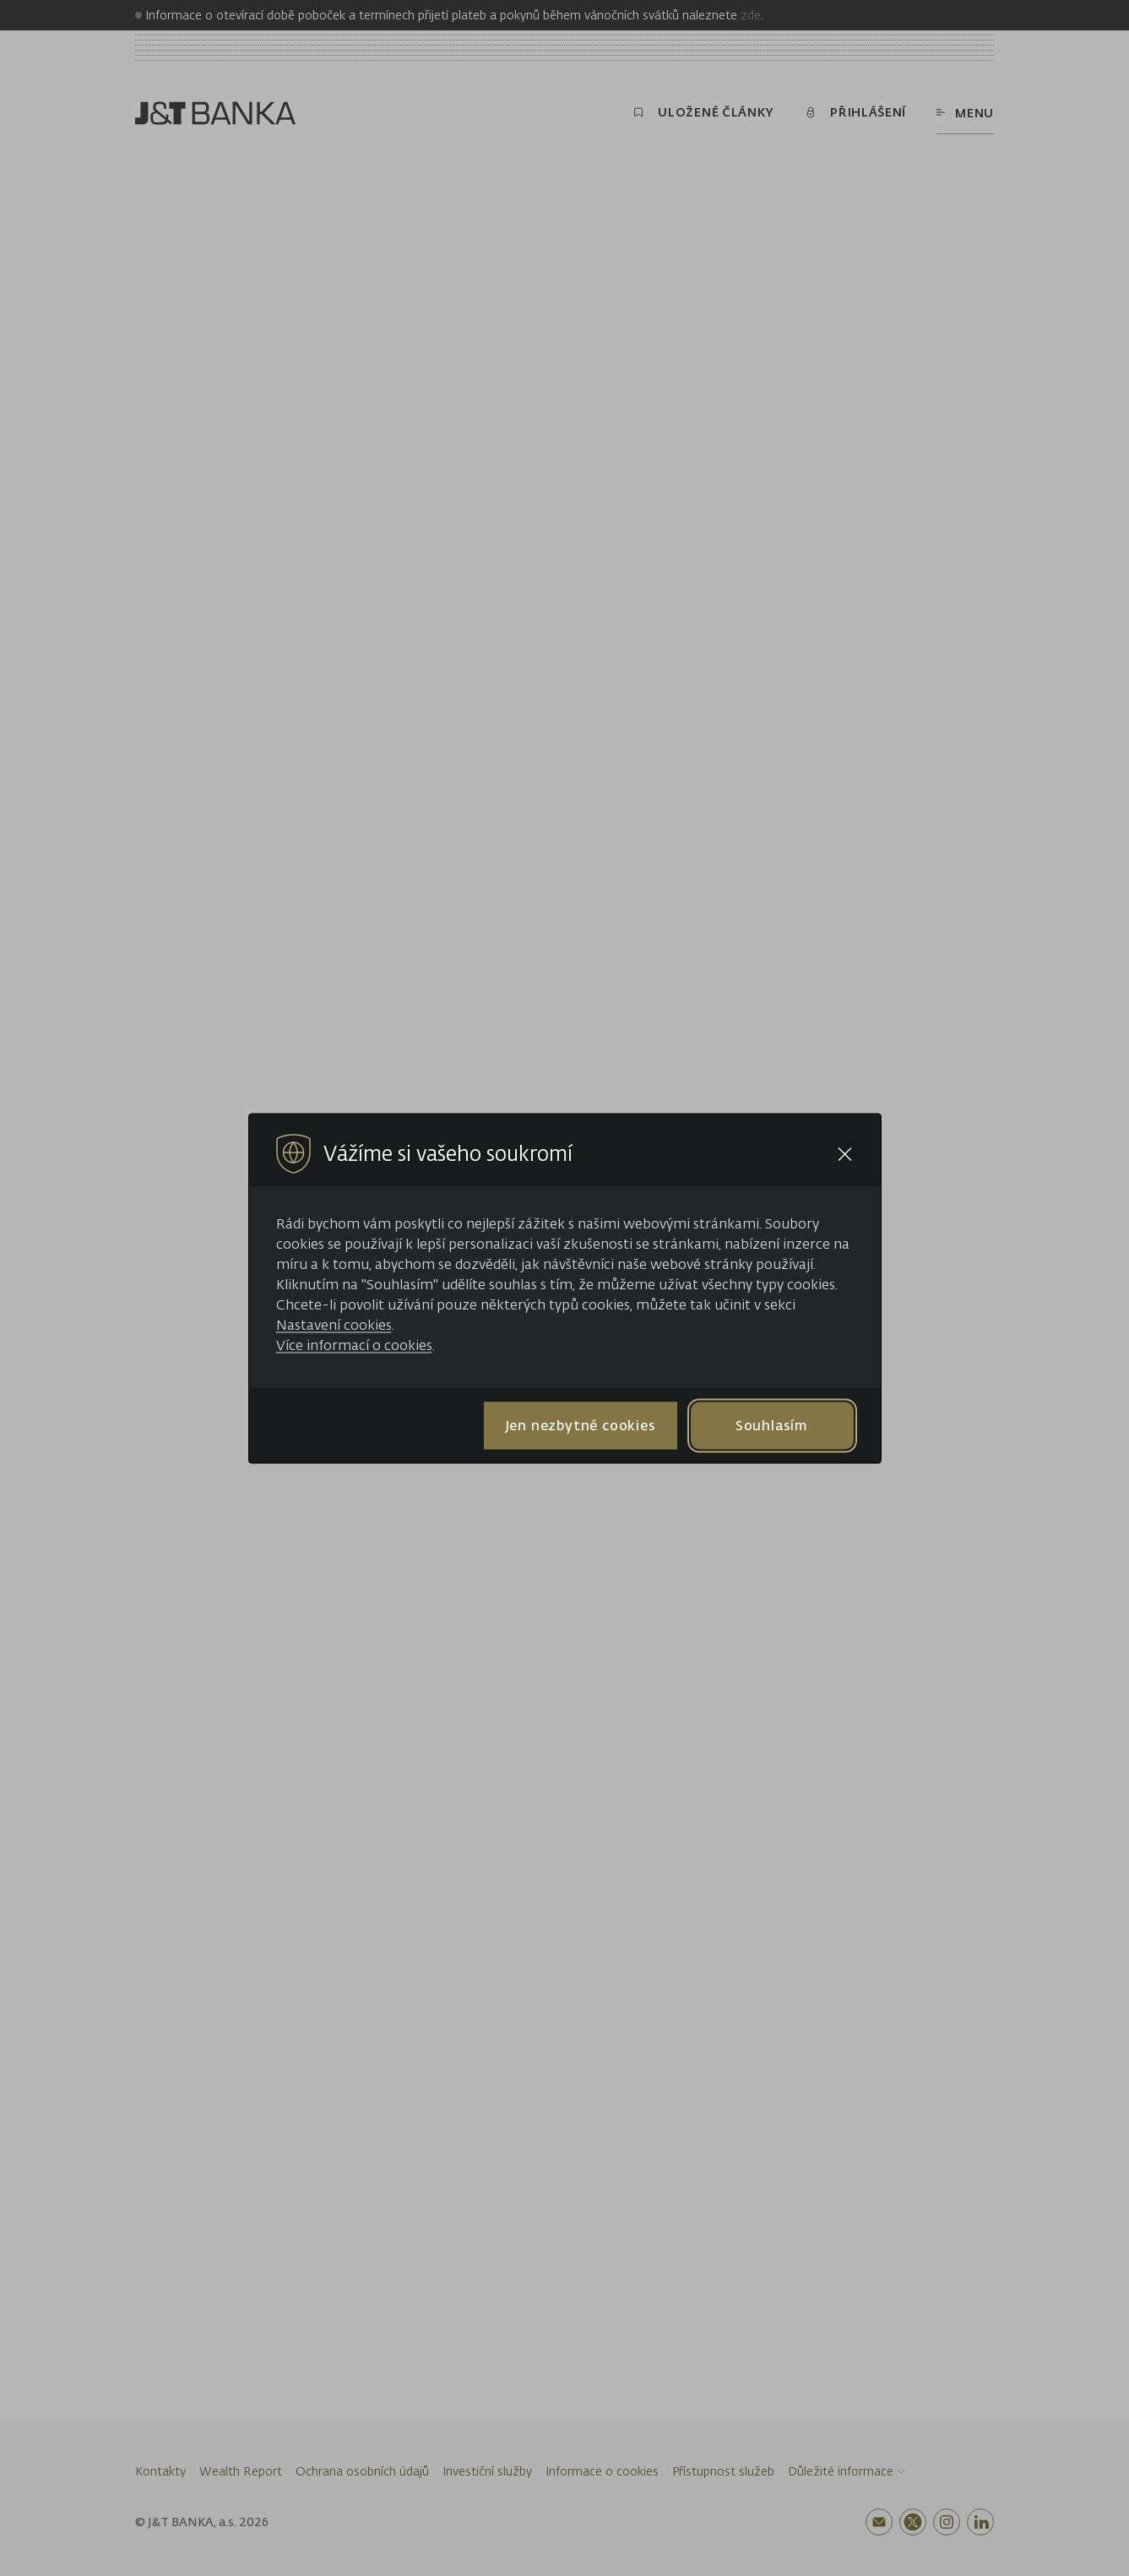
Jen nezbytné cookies (580, 1425)
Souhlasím (771, 1425)
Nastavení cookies (334, 1324)
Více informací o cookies (354, 1344)
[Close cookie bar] (845, 1154)
